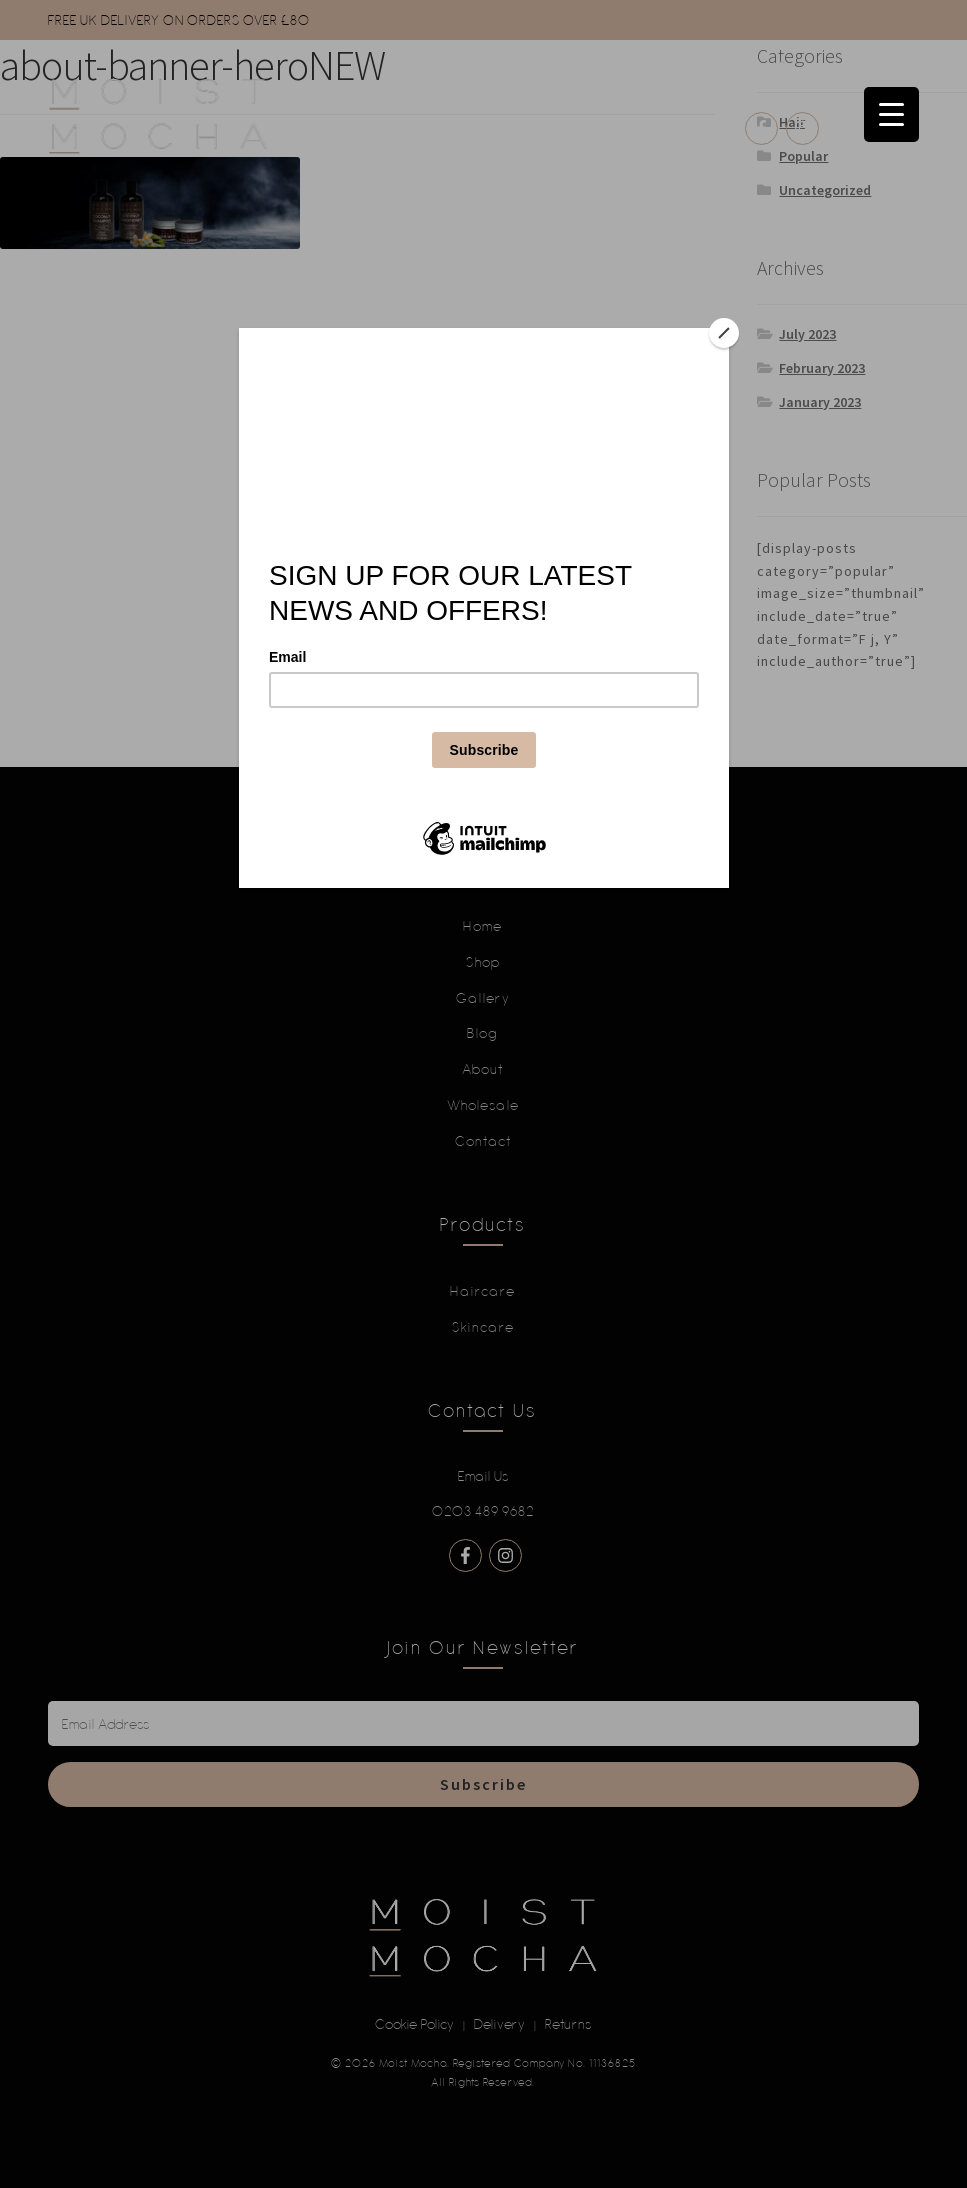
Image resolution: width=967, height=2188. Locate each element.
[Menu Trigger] (891, 114)
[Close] (724, 333)
